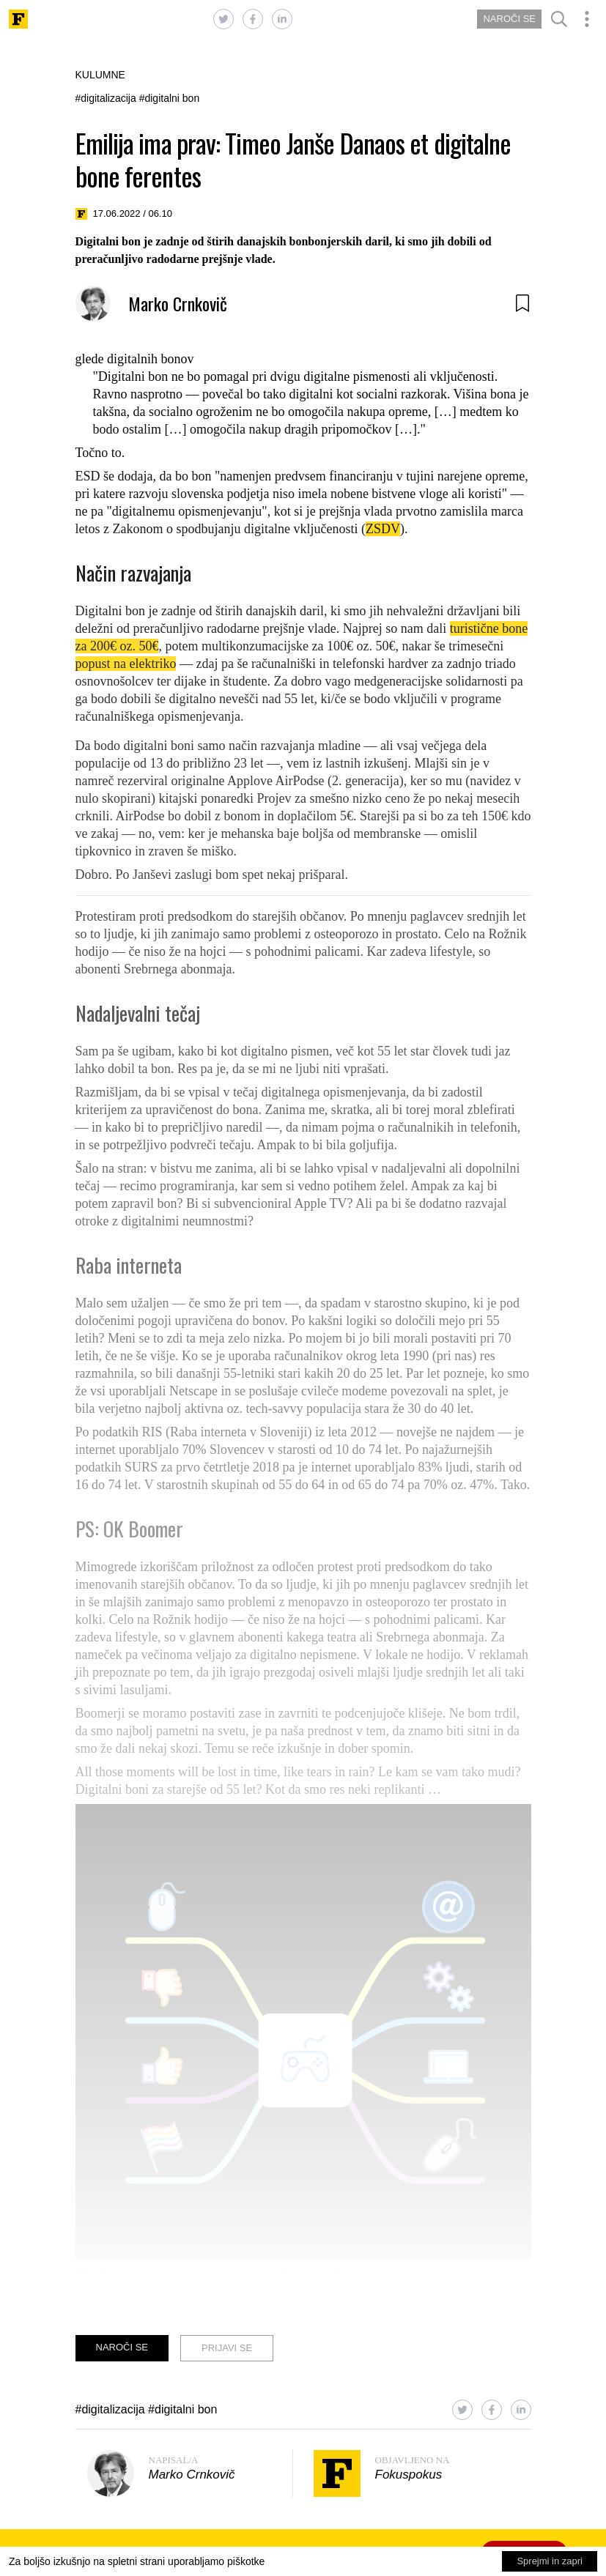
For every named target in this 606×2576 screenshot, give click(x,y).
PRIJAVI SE (227, 2347)
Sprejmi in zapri (550, 2560)
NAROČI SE (509, 18)
